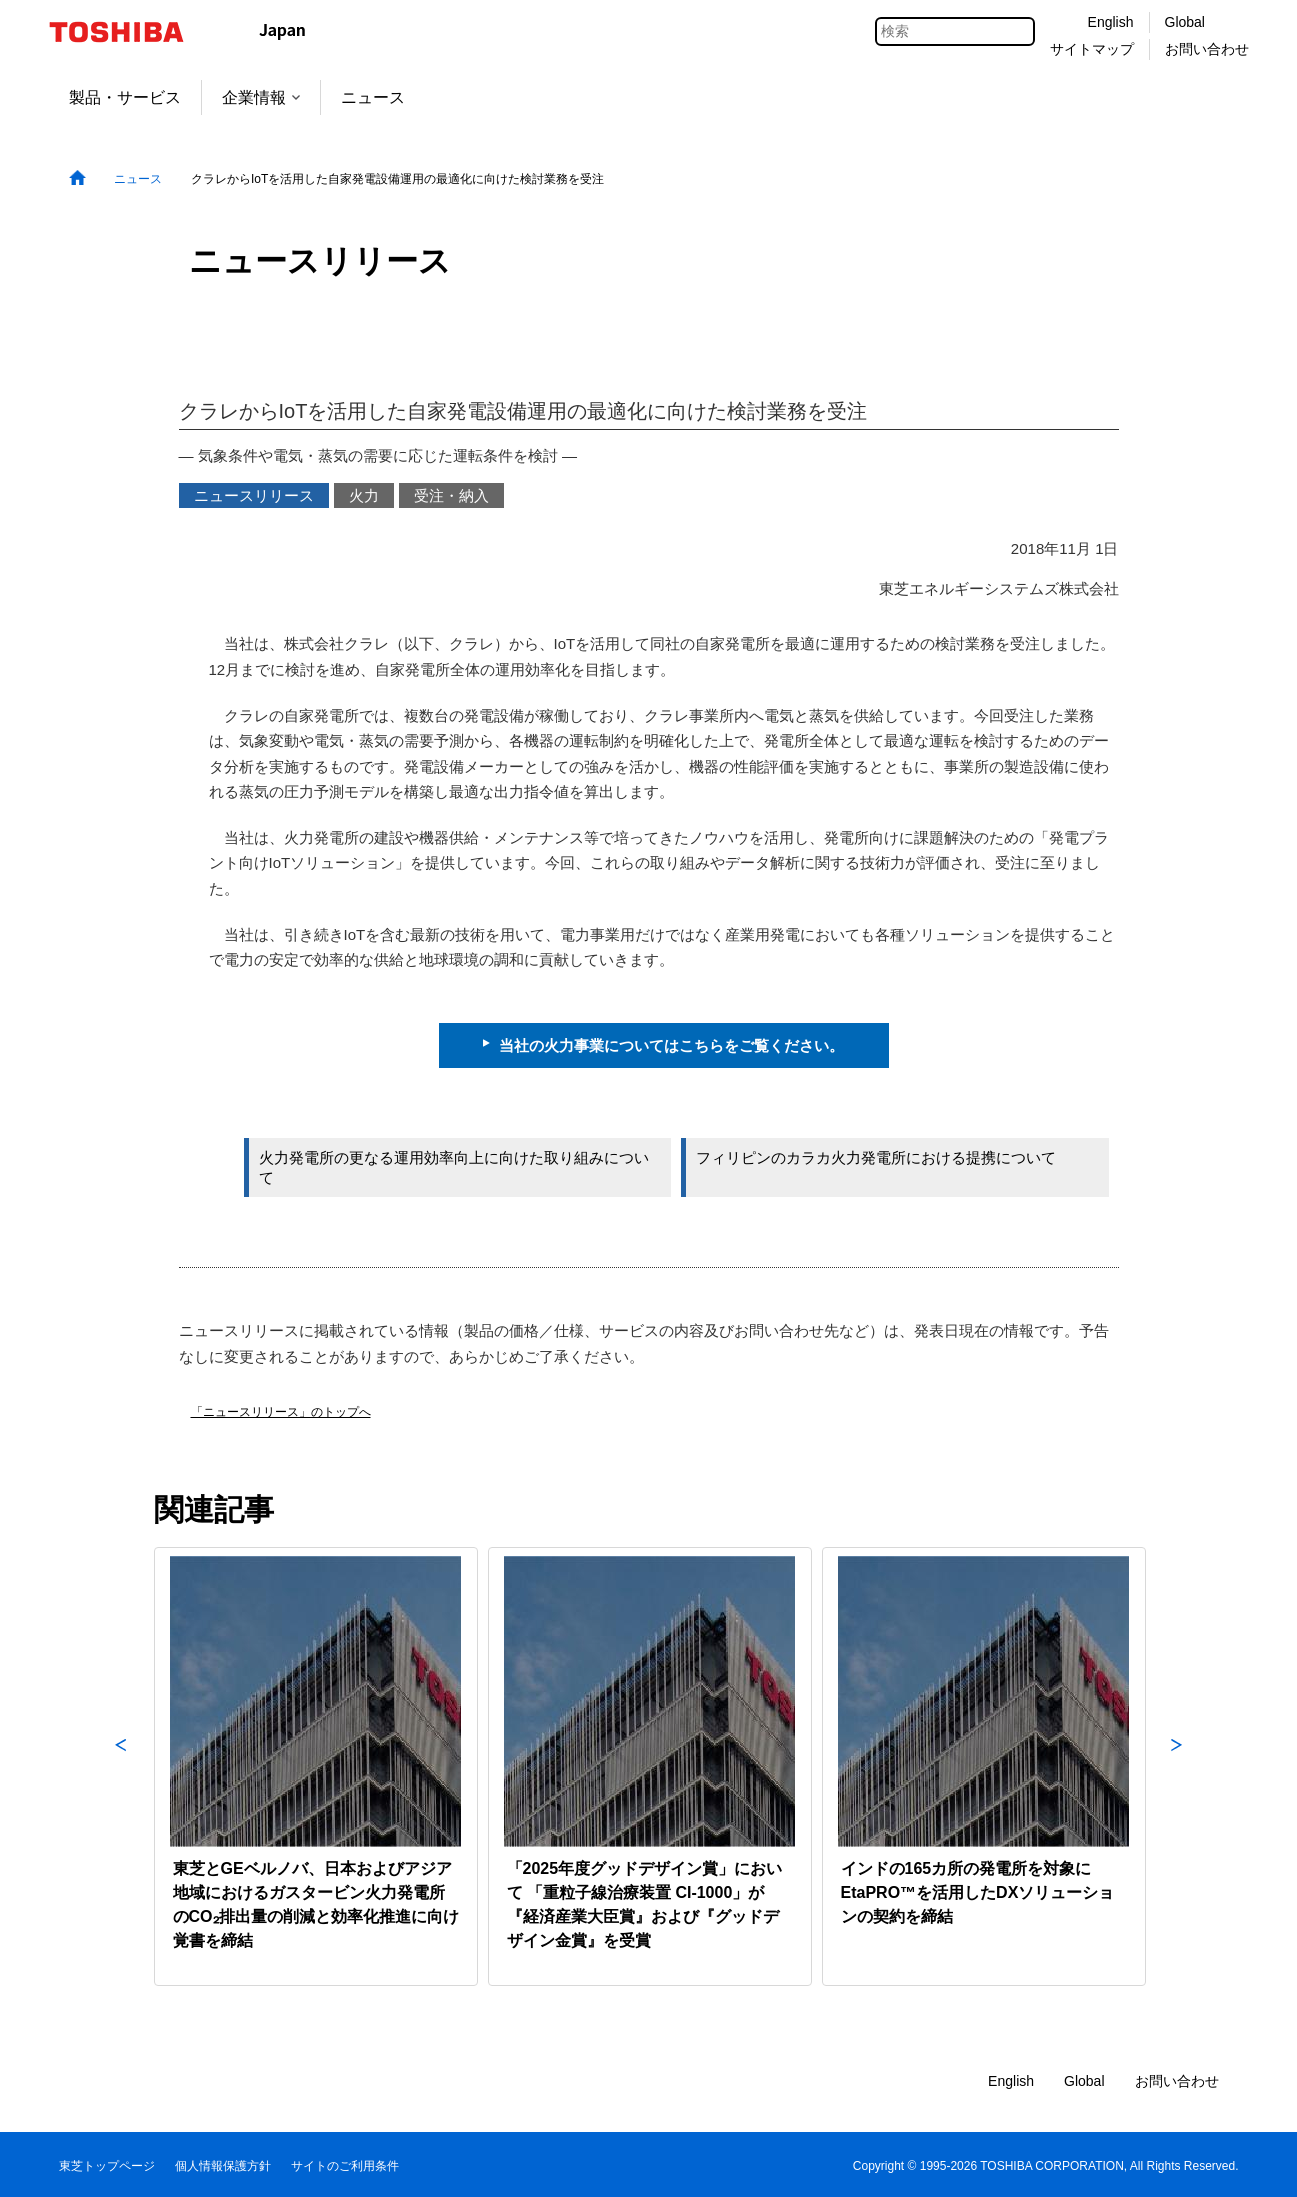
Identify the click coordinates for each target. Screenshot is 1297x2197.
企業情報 (261, 97)
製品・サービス (125, 97)
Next (1177, 1766)
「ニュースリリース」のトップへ (281, 1412)
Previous (121, 1766)
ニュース (373, 97)
